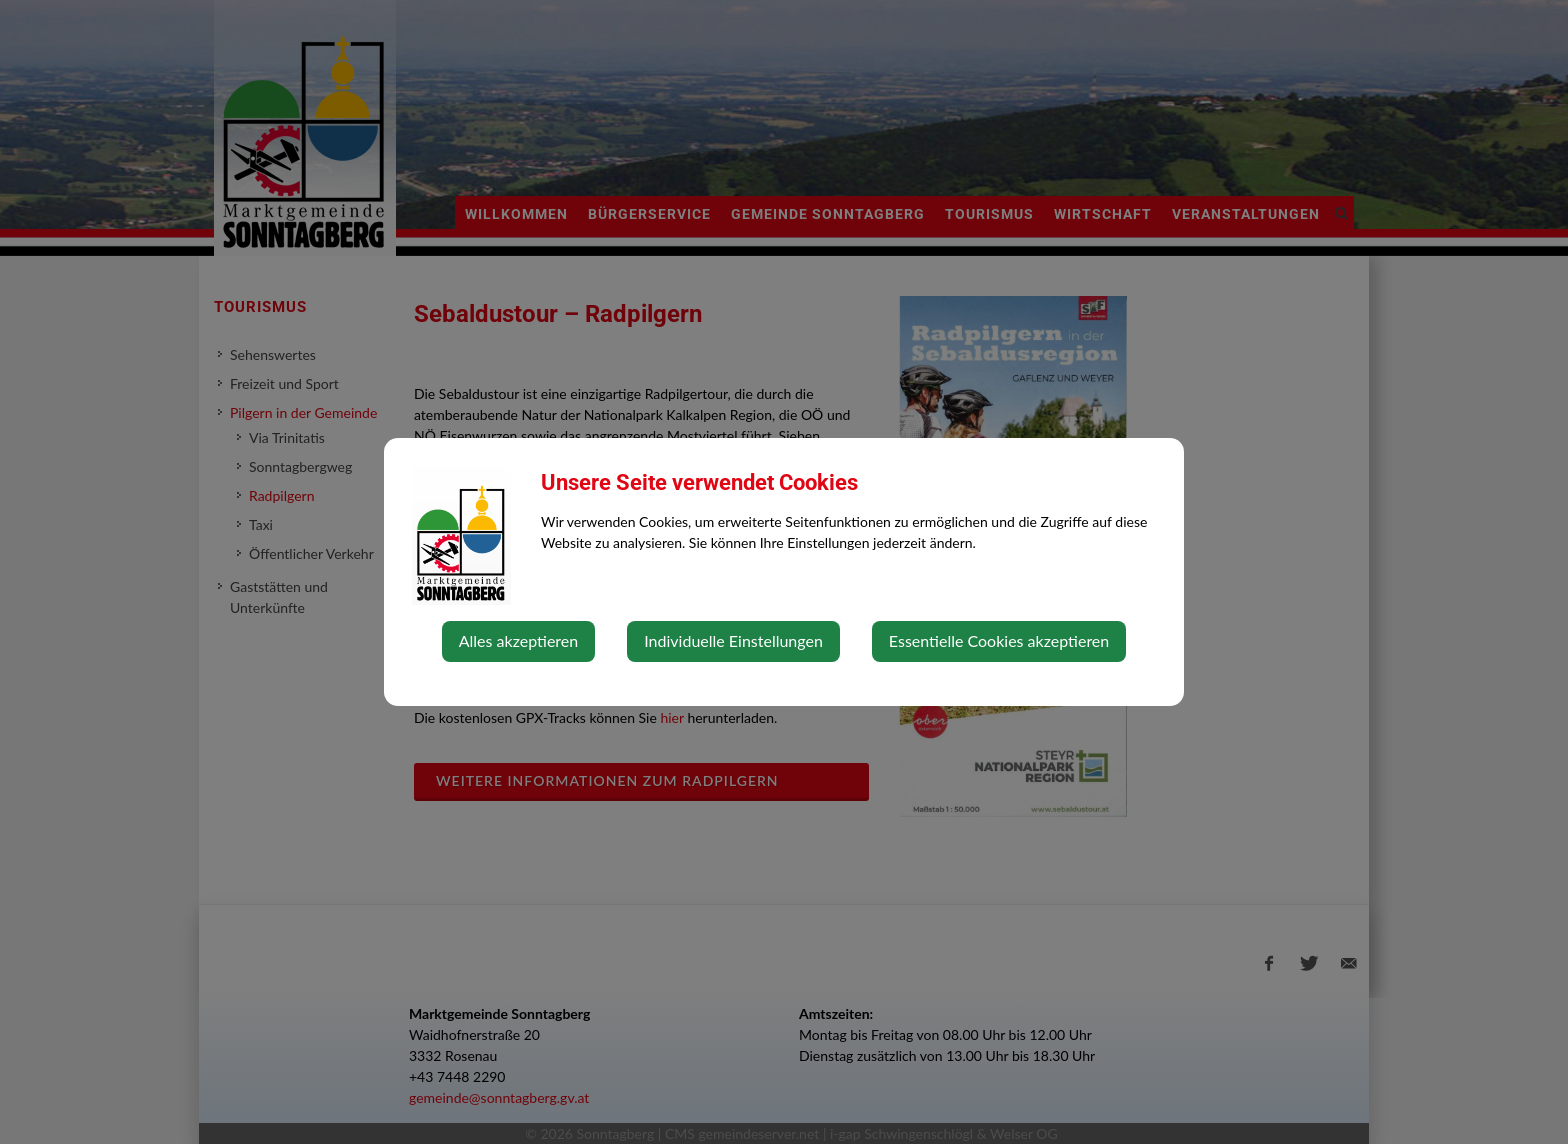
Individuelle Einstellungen (733, 640)
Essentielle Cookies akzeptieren (999, 640)
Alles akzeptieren (518, 640)
